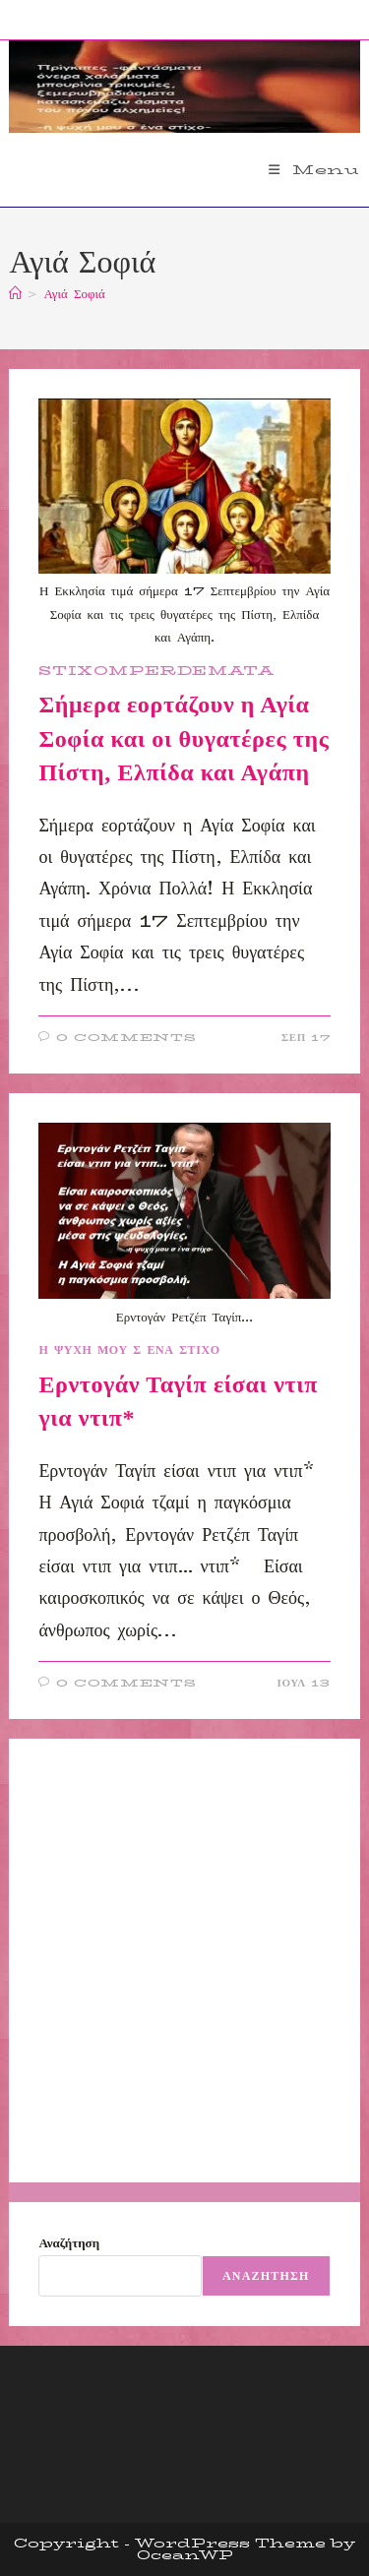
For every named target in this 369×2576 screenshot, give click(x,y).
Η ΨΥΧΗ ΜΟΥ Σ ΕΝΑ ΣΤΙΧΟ (128, 1349)
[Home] (15, 293)
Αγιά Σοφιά (73, 293)
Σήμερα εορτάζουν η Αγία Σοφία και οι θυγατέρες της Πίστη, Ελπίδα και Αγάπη (183, 738)
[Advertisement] (184, 1960)
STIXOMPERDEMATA (156, 670)
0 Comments (126, 1037)
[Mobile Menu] (314, 169)
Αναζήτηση (68, 2242)
